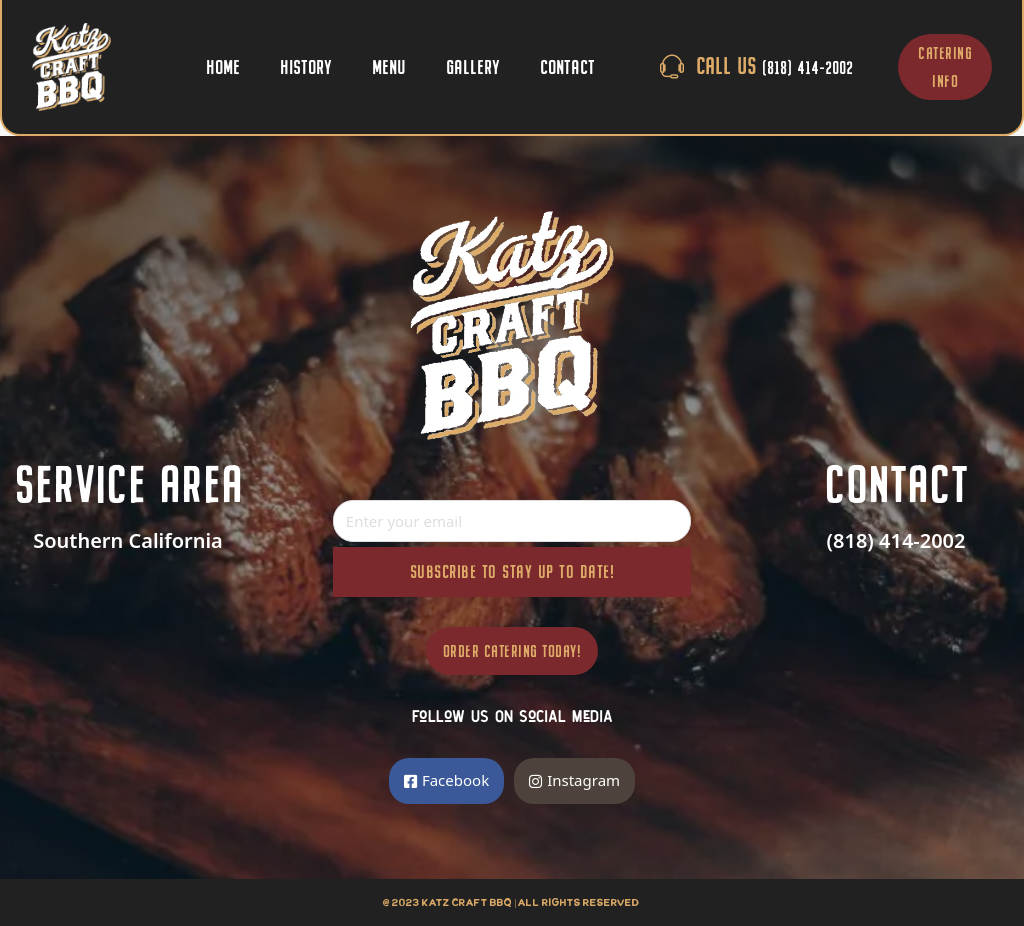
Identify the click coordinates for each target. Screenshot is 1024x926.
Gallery (473, 66)
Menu (389, 66)
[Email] (512, 521)
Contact (567, 66)
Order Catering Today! (512, 651)
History (306, 66)
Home (223, 66)
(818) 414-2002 (896, 540)
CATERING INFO (945, 67)
